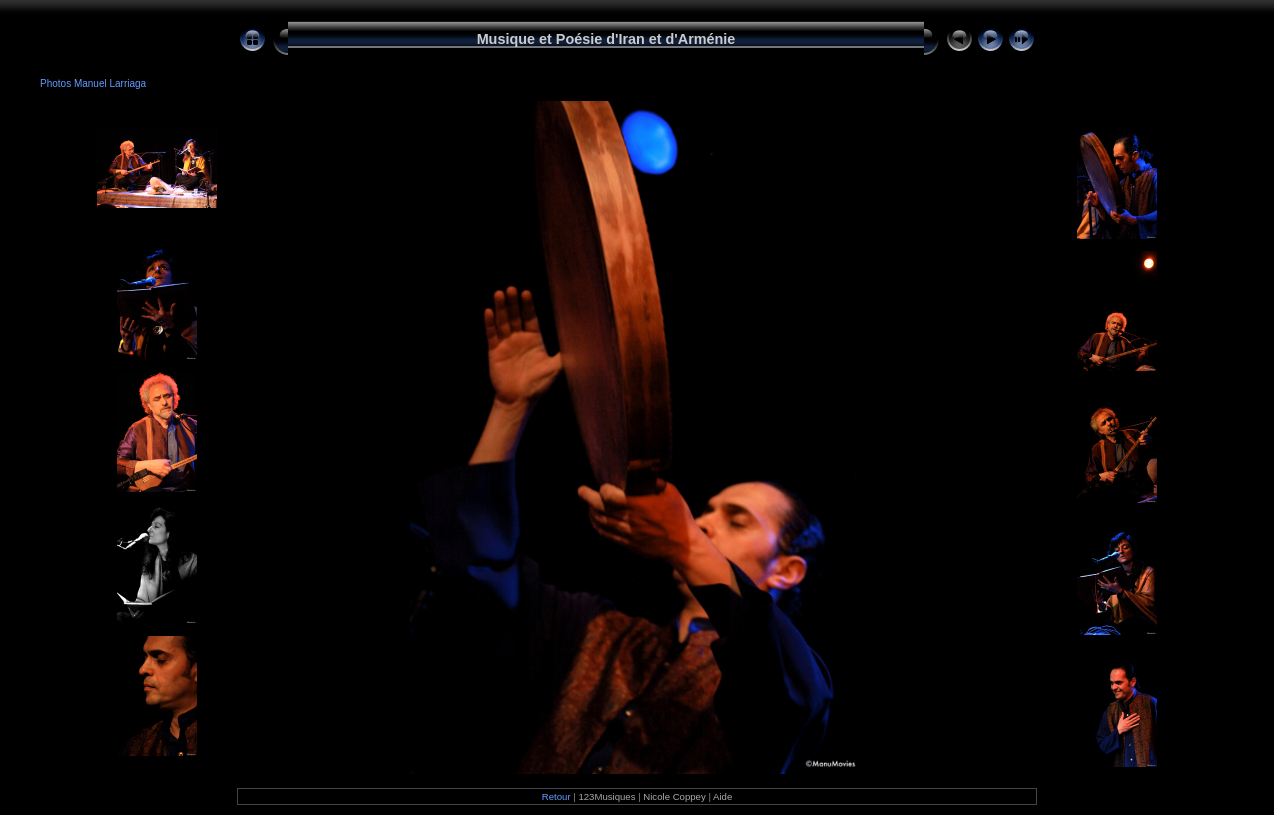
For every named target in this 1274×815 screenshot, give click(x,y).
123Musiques (606, 796)
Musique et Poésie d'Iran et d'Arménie (606, 39)
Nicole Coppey (674, 796)
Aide (722, 796)
